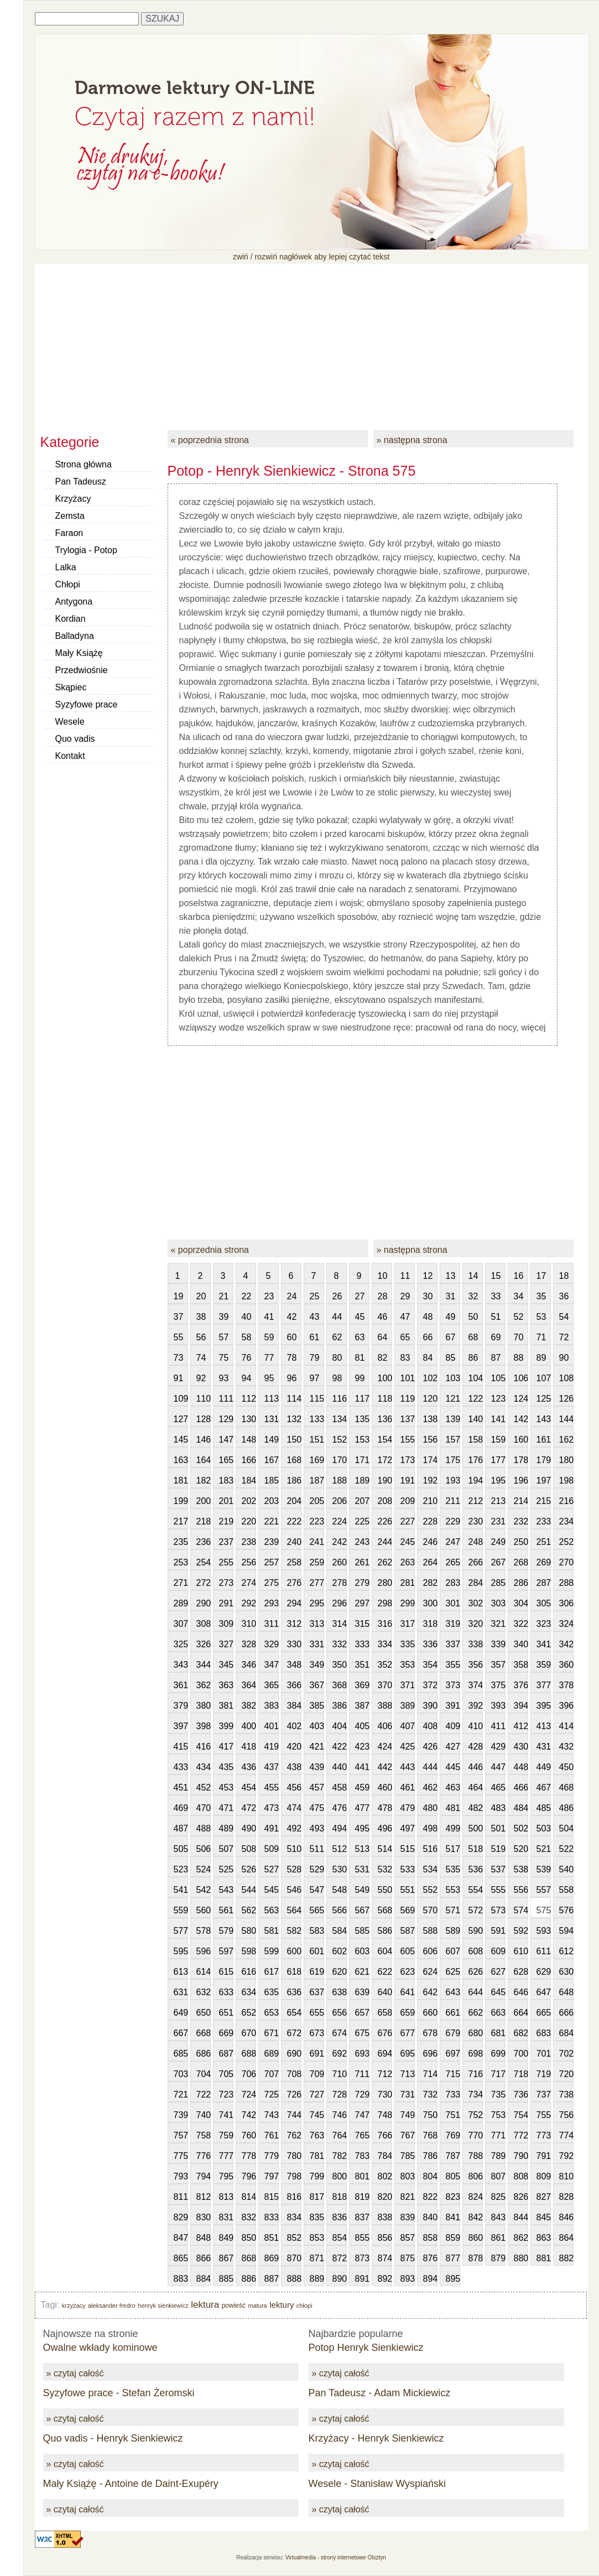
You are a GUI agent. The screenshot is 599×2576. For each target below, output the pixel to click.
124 (521, 1398)
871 (317, 2258)
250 (521, 1542)
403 (317, 1726)
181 (181, 1480)
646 (521, 1992)
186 (294, 1480)
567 (362, 1910)
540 (566, 1869)
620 (339, 1971)
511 (317, 1849)
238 (249, 1542)
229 (453, 1521)
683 (544, 2033)
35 (541, 1296)
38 (201, 1316)
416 (203, 1746)
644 (475, 1992)
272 (203, 1583)
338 (475, 1644)
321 (498, 1623)
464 (475, 1787)
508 (249, 1849)
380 (203, 1705)
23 (269, 1296)
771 (498, 2135)
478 (385, 1808)
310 (249, 1623)
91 (179, 1378)
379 (181, 1705)
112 (249, 1398)
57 (224, 1337)
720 (566, 2074)
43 (315, 1316)
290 (203, 1603)
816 (294, 2197)
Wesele (70, 721)
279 (362, 1583)
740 (203, 2115)
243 (362, 1542)
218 (203, 1521)
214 (521, 1501)
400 (249, 1726)
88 (519, 1357)
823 (453, 2197)
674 (339, 2033)
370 (385, 1685)
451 (181, 1787)
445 (453, 1767)
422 (339, 1746)
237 (226, 1542)
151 (317, 1439)
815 (271, 2197)
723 (226, 2094)
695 (407, 2053)
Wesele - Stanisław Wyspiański (377, 2483)
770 (475, 2135)
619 (317, 1971)
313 (317, 1623)
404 (339, 1726)
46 (383, 1316)
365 (271, 1685)
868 (249, 2258)
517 (453, 1849)
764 (339, 2135)
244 (385, 1542)
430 (521, 1746)
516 (430, 1849)
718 (521, 2074)
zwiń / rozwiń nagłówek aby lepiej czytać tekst (311, 256)
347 (271, 1664)
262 (385, 1562)
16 (519, 1276)
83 (405, 1357)
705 (226, 2074)
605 (407, 1951)
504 (566, 1828)
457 (317, 1787)
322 (521, 1623)
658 (385, 2012)
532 (385, 1869)
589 (453, 1930)
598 (249, 1951)
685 (181, 2053)
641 (407, 1992)
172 (385, 1460)
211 (453, 1501)
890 (339, 2278)
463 (453, 1787)
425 (407, 1746)
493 (317, 1828)
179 (544, 1460)
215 (544, 1501)
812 (203, 2197)
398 (203, 1726)
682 (521, 2033)
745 (317, 2115)
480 (430, 1808)
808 (521, 2176)
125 (544, 1398)
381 (226, 1705)
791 (544, 2156)
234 (566, 1521)
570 (430, 1910)
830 (203, 2217)
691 (317, 2053)
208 (385, 1501)
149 (271, 1439)
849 (226, 2237)
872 (339, 2258)
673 (317, 2033)
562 (249, 1910)
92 (201, 1378)
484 (521, 1808)
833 (271, 2217)
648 (566, 1992)
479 (407, 1808)
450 (566, 1767)
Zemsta (70, 516)
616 (249, 1971)
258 (294, 1562)
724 (249, 2094)
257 (271, 1562)
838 (385, 2217)
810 (566, 2176)
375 (498, 1685)
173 (407, 1460)
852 (294, 2237)
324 (566, 1623)
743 (271, 2115)
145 (181, 1439)
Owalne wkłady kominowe (100, 2347)
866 (203, 2258)
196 (521, 1480)
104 (475, 1378)
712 (385, 2074)
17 (541, 1276)
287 (544, 1583)
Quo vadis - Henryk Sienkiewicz (113, 2438)
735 (498, 2094)
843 (498, 2217)
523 (181, 1869)
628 (521, 1971)
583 (317, 1930)
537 (498, 1869)
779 (271, 2156)
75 (224, 1357)
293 (271, 1603)
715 (453, 2074)
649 (181, 2012)
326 (203, 1644)
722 (203, 2094)
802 (385, 2176)
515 (407, 1849)
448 (521, 1767)
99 (360, 1378)
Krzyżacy (73, 498)
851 (271, 2237)
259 (317, 1562)
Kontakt (70, 756)
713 (407, 2074)
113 (271, 1398)
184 (249, 1480)
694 (385, 2053)
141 (498, 1419)
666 (566, 2012)
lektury (281, 2304)
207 (362, 1501)
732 (430, 2094)
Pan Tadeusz (80, 481)
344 (203, 1664)
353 (407, 1664)
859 (453, 2237)
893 (407, 2278)
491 (271, 1828)
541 (181, 1890)
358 (521, 1664)
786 (430, 2156)
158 (475, 1439)
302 (475, 1603)
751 (453, 2115)
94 (247, 1378)
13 (451, 1276)
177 (498, 1460)
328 (249, 1644)
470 (203, 1808)
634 (249, 1992)
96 (292, 1378)
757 (181, 2135)
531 (362, 1869)
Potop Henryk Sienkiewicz (366, 2347)
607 (453, 1951)
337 (453, 1644)
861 (498, 2237)
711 (362, 2074)
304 (521, 1603)
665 (544, 2012)
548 (339, 1890)
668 (203, 2033)
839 (407, 2217)
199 (181, 1501)
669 (226, 2033)
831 (226, 2217)
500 (475, 1828)
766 (385, 2135)
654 (294, 2012)
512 (339, 1849)
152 (339, 1439)
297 (362, 1603)
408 (430, 1726)
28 (383, 1296)
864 (566, 2237)
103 (453, 1378)
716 (475, 2074)
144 (566, 1419)
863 (544, 2237)
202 (249, 1501)
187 (317, 1480)
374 (475, 1685)
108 (566, 1378)
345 (226, 1664)
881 (544, 2258)
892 (385, 2278)
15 (496, 1276)
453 (226, 1787)
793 (181, 2176)
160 (521, 1439)
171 (362, 1460)
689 (271, 2053)
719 (544, 2074)
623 (407, 1971)
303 (498, 1603)
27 (360, 1296)
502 (521, 1828)
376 (521, 1685)
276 (294, 1583)
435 (226, 1767)
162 (566, 1439)
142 (521, 1419)
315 (362, 1623)
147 (226, 1439)
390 (430, 1705)
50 (473, 1316)
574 (521, 1910)
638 (339, 1992)
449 (544, 1767)
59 (269, 1337)
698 (475, 2053)
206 (339, 1501)
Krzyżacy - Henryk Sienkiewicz (376, 2438)
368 (339, 1685)
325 (181, 1644)
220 (249, 1521)
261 (362, 1562)
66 (428, 1337)
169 (317, 1460)
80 (337, 1357)
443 (407, 1767)
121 (453, 1398)
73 (179, 1357)
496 (385, 1828)
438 (294, 1767)
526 (249, 1869)
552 (430, 1890)
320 (475, 1623)
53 (541, 1316)
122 (475, 1398)
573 (498, 1910)
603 (362, 1951)
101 (407, 1378)
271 (181, 1583)
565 (317, 1910)
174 (430, 1460)
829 (181, 2217)
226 (385, 1521)
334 (385, 1644)
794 (203, 2176)
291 (226, 1603)
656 (339, 2012)
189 (362, 1480)
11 (405, 1276)
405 (362, 1726)
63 (360, 1337)
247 (453, 1542)
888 (294, 2278)
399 (226, 1726)
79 (315, 1357)
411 (498, 1726)
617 (271, 1971)
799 (317, 2176)
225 (362, 1521)
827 (544, 2197)
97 (315, 1378)
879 (498, 2258)
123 (498, 1398)
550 (385, 1890)
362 (203, 1685)
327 (226, 1644)
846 (566, 2217)
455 (271, 1787)
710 (339, 2074)
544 (249, 1890)
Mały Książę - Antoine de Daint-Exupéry (130, 2483)
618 (294, 1971)
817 (317, 2197)
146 (203, 1439)
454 (249, 1787)
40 (247, 1316)
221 (271, 1521)
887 (271, 2278)
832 (249, 2217)
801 (362, 2176)
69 (496, 1337)
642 (430, 1992)
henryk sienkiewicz (163, 2305)
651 (226, 2012)
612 (566, 1951)
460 (385, 1787)
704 (203, 2074)
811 (181, 2197)
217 (181, 1521)
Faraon (69, 533)
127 (181, 1419)
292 (249, 1603)
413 (544, 1726)
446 (475, 1767)
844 (521, 2217)
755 (544, 2115)
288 (566, 1583)
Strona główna (83, 464)
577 (181, 1930)
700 (521, 2053)
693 (362, 2053)
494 (339, 1828)
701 (544, 2053)
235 (181, 1542)
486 (566, 1808)
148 (249, 1439)
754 (521, 2115)
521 (544, 1849)
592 (521, 1930)
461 (407, 1787)
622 (385, 1971)
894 (430, 2278)
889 (317, 2278)
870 (294, 2258)
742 (249, 2115)
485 (544, 1808)
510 (294, 1849)
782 (339, 2156)
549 (362, 1890)
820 (385, 2197)
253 (181, 1562)
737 (544, 2094)
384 (294, 1705)
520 (521, 1849)
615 (226, 1971)
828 (566, 2197)
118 (385, 1398)
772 (521, 2135)
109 (181, 1398)
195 (498, 1480)
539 (544, 1869)
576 (566, 1910)
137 (407, 1419)
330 (294, 1644)
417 (226, 1746)
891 (362, 2278)
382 (249, 1705)
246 (430, 1542)
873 (362, 2258)
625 (453, 1971)
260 (339, 1562)
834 (294, 2217)
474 (294, 1808)
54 (564, 1316)
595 (181, 1951)
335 (407, 1644)
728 (339, 2094)
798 (294, 2176)
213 (498, 1501)
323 (544, 1623)
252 (566, 1542)
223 (317, 1521)
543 (226, 1890)
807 (498, 2176)
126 (566, 1398)
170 (339, 1460)
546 (294, 1890)
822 (430, 2197)
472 (249, 1808)
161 (544, 1439)
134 (339, 1419)
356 (475, 1664)
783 (362, 2156)
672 (294, 2033)
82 (383, 1357)
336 (430, 1644)
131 (271, 1419)
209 (407, 1501)
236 (203, 1542)
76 (247, 1357)
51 (496, 1316)
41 (269, 1316)
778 (249, 2156)
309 (226, 1623)
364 (249, 1685)
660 (430, 2012)
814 (249, 2197)
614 (203, 1971)
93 (224, 1378)
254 (203, 1562)
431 (544, 1746)
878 (475, 2258)
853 (317, 2237)
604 (385, 1951)
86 (473, 1357)
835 (317, 2217)
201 (226, 1501)
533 (407, 1869)
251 (544, 1542)
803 (407, 2176)
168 (294, 1460)
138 (430, 1419)
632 (203, 1992)
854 (339, 2237)
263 (407, 1562)
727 (317, 2094)
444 (430, 1767)
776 (203, 2156)
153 (362, 1439)
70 (519, 1337)
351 (362, 1664)
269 (544, 1562)
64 (383, 1337)
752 (475, 2115)
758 (203, 2135)
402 (294, 1726)
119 (407, 1398)
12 (428, 1276)
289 (181, 1603)
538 (521, 1869)
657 (362, 2012)
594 (566, 1930)
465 (498, 1787)
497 (407, 1828)
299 (407, 1603)
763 (317, 2135)
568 (385, 1910)
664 (521, 2012)
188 (339, 1480)
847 (181, 2237)
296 (339, 1603)
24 (292, 1296)
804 (430, 2176)
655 (317, 2012)
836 (339, 2217)
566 (339, 1910)
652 (249, 2012)
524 (203, 1869)
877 (453, 2258)
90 (564, 1357)
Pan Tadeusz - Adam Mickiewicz (380, 2392)
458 (339, 1787)
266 (475, 1562)
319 (453, 1623)
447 (498, 1767)
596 (203, 1951)
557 (544, 1890)
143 (544, 1419)
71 (541, 1337)
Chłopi (67, 584)
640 (385, 1992)
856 (385, 2237)
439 (317, 1767)
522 (566, 1849)
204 (294, 1501)
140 (475, 1419)
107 (544, 1378)
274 (249, 1583)
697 (453, 2053)
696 (430, 2053)
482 (475, 1808)
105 (498, 1378)
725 (271, 2094)
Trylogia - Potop (86, 550)
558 (566, 1890)
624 (430, 1971)
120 (430, 1398)
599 (271, 1951)
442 (385, 1767)
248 (475, 1542)
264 (430, 1562)
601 (317, 1951)
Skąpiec (71, 687)
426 (430, 1746)
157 (453, 1439)
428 (475, 1746)
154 (385, 1439)
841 (453, 2217)
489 (226, 1828)
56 (201, 1337)
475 (317, 1808)
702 (566, 2053)
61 (315, 1337)
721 (181, 2094)
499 (453, 1828)
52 (519, 1316)
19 (179, 1296)
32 (473, 1296)
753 (498, 2115)
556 (521, 1890)
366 (294, 1685)
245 (407, 1542)
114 (294, 1398)
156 (430, 1439)
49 (451, 1316)
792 (566, 2156)
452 (203, 1787)
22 (247, 1296)
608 (475, 1951)
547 (317, 1890)
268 (521, 1562)
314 (339, 1623)
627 (498, 1971)
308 (203, 1623)
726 (294, 2094)
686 (203, 2053)
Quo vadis (75, 738)
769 (453, 2135)
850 (249, 2237)
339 (498, 1644)
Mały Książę (79, 653)
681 (498, 2033)
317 (407, 1623)
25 (315, 1296)
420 (294, 1746)
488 (203, 1828)
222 (294, 1521)
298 (385, 1603)
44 (337, 1316)
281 (407, 1583)
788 (475, 2156)
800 (339, 2176)
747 (362, 2115)
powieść (234, 2305)
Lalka (65, 567)
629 (544, 1971)
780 (294, 2156)
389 (407, 1705)
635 (271, 1992)
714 (430, 2074)
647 (544, 1992)
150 (294, 1439)
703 (181, 2074)
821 (407, 2197)
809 (544, 2176)
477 (362, 1808)
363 (226, 1685)
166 (249, 1460)
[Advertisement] (311, 341)
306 (566, 1603)
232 (521, 1521)
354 (430, 1664)
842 (475, 2217)
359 (544, 1664)
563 (271, 1910)
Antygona (74, 601)
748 (385, 2115)
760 (249, 2135)
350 (339, 1664)
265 (453, 1562)
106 (521, 1378)
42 (292, 1316)
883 (181, 2278)
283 (453, 1583)
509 (271, 1849)
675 (362, 2033)
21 (224, 1296)
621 (362, 1971)
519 (498, 1849)
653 (271, 2012)
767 (407, 2135)
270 (566, 1562)
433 (181, 1767)
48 (428, 1316)
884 (203, 2278)
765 (362, 2135)
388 (385, 1705)
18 (564, 1276)
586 (385, 1930)
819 (362, 2197)
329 (271, 1644)
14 (473, 1276)
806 (475, 2176)
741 (226, 2115)
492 (294, 1828)
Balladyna (74, 636)
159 (498, 1439)
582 (294, 1930)
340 (521, 1644)
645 (498, 1992)
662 (475, 2012)
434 (203, 1767)
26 (337, 1296)
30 (428, 1296)
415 (181, 1746)
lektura (205, 2304)
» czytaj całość (75, 2373)
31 (451, 1296)
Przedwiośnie (81, 670)
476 (339, 1808)
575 (544, 1910)
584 (339, 1930)
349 (317, 1664)
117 (362, 1398)
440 (339, 1767)
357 (498, 1664)
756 (566, 2115)
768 (430, 2135)
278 (339, 1583)
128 (203, 1419)
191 (407, 1480)
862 (521, 2237)
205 (317, 1501)
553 (453, 1890)
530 (339, 1869)
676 (385, 2033)
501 (498, 1828)
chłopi (304, 2305)
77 (269, 1357)
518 (475, 1849)
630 (566, 1971)
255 (226, 1562)
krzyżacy (74, 2305)
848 (203, 2237)
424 (385, 1746)
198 (566, 1480)
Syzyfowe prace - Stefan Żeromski (119, 2392)
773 (544, 2135)
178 (521, 1460)
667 (181, 2033)
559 (181, 1910)
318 (430, 1623)
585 (362, 1930)
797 (271, 2176)
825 (498, 2197)
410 (475, 1726)
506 (203, 1849)
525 (226, 1869)
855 (362, 2237)
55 (179, 1337)
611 (544, 1951)
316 (385, 1623)
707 (271, 2074)
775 (181, 2156)
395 (544, 1705)
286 (521, 1583)
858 (430, 2237)
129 (226, 1419)
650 (203, 2012)
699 (498, 2053)
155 (407, 1439)
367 (317, 1685)
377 (544, 1685)
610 (521, 1951)
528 (294, 1869)
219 (226, 1521)
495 (362, 1828)
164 (203, 1460)
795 (226, 2176)
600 (294, 1951)
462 (430, 1787)
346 (249, 1664)
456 (294, 1787)
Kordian (70, 618)
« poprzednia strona (210, 440)
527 (271, 1869)
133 (317, 1419)
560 (203, 1910)
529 (317, 1869)
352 (385, 1664)
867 (226, 2258)
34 (519, 1296)
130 (249, 1419)
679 (453, 2033)
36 (564, 1296)
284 (475, 1583)
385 (317, 1705)
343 (181, 1664)
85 (451, 1357)
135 (362, 1419)
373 (453, 1685)
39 (224, 1316)
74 (201, 1357)
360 (566, 1664)
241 (317, 1542)
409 (453, 1726)
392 (475, 1705)
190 (385, 1480)
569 (407, 1910)
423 (362, 1746)
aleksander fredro (112, 2305)
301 (453, 1603)
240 (294, 1542)
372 (430, 1685)
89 (541, 1357)
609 (498, 1951)
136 (385, 1419)
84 (428, 1357)
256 (249, 1562)
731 (407, 2094)
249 (498, 1542)
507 (226, 1849)
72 (564, 1337)
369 (362, 1685)
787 (453, 2156)
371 (407, 1685)
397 (181, 1726)
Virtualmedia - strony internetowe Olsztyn (335, 2557)
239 (271, 1542)
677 (407, 2033)
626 (475, 1971)
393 (498, 1705)
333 (362, 1644)
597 (226, 1951)
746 (339, 2115)
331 (317, 1644)
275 (271, 1583)
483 (498, 1808)
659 (407, 2012)
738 (566, 2094)
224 (339, 1521)
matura (257, 2305)
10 (383, 1276)
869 (271, 2258)
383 (271, 1705)
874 (385, 2258)
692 (339, 2053)
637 (317, 1992)
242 (339, 1542)
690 (294, 2053)
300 (430, 1603)
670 (249, 2033)
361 (181, 1685)
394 (521, 1705)
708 (294, 2074)
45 (360, 1316)
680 (475, 2033)
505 (181, 1849)
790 (521, 2156)
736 (521, 2094)
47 (405, 1316)
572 (475, 1910)
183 (226, 1480)
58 (247, 1337)
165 (226, 1460)
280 (385, 1583)
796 (249, 2176)
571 (453, 1910)
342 (566, 1644)
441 (362, 1767)
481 (453, 1808)
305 (544, 1603)
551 (407, 1890)
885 (226, 2278)
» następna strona (412, 440)
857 (407, 2237)
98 (337, 1378)
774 (566, 2135)
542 (203, 1890)
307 (181, 1623)
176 (475, 1460)
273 (226, 1583)
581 (271, 1930)
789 (498, 2156)
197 (544, 1480)
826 (521, 2197)
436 (249, 1767)
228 (430, 1521)
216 (566, 1501)
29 (405, 1296)
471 (226, 1808)
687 (226, 2053)
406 (385, 1726)
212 (475, 1501)
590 (475, 1930)
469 (181, 1808)
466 (521, 1787)
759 (226, 2135)
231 (498, 1521)
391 (453, 1705)
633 (226, 1992)
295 (317, 1603)
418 (249, 1746)
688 (249, 2053)
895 (453, 2278)
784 (385, 2156)
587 (407, 1930)
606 (430, 1951)
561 (226, 1910)
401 (271, 1726)
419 (271, 1746)
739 (181, 2115)
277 (317, 1583)
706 (249, 2074)
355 (453, 1664)
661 (453, 2012)
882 (566, 2258)
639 (362, 1992)
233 (544, 1521)
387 (362, 1705)
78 (292, 1357)
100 (385, 1378)
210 (430, 1501)
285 (498, 1583)
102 (430, 1378)
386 (339, 1705)
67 (451, 1337)
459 (362, 1787)
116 (339, 1398)
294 (294, 1603)
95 (269, 1378)
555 (498, 1890)
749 (407, 2115)
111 (226, 1398)
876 (430, 2258)
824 (475, 2197)
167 (271, 1460)
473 (271, 1808)
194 (475, 1480)
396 (566, 1705)
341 (544, 1644)
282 (430, 1583)
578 (203, 1930)
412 (521, 1726)
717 (498, 2074)
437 (271, 1767)
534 (430, 1869)
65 (405, 1337)
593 (544, 1930)
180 (566, 1460)
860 (475, 2237)
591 (498, 1930)
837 (362, 2217)
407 (407, 1726)
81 (360, 1357)
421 (317, 1746)
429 (498, 1746)
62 (337, 1337)
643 (453, 1992)
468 (566, 1787)
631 (181, 1992)
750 (430, 2115)
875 (407, 2258)
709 (317, 2074)
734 (475, 2094)
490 (249, 1828)
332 (339, 1644)
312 (294, 1623)
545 (271, 1890)
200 (203, 1501)
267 (498, 1562)
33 (496, 1296)
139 (453, 1419)
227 (407, 1521)
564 (294, 1910)
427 (453, 1746)
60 (292, 1337)
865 (181, 2258)
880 (521, 2258)
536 (475, 1869)
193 (453, 1480)
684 (566, 2033)
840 (430, 2217)
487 (181, 1828)
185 (271, 1480)
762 (294, 2135)
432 (566, 1746)
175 (453, 1460)
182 (203, 1480)
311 (271, 1623)
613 (181, 1971)
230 (475, 1521)
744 (294, 2115)
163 (181, 1460)
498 (430, 1828)
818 (339, 2197)
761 (271, 2135)
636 (294, 1992)
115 (317, 1398)
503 (544, 1828)
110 (203, 1398)
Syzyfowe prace (86, 704)
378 (566, 1685)
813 (226, 2197)
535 (453, 1869)
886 (249, 2278)
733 (453, 2094)
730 (385, 2094)
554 (475, 1890)
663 (498, 2012)
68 (473, 1337)
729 (362, 2094)
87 (496, 1357)
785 (407, 2156)
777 (226, 2156)
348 (294, 1664)
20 (201, 1296)
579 (226, 1930)
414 (566, 1726)
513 (362, 1849)
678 (430, 2033)
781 (317, 2156)
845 (544, 2217)
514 (385, 1849)
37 (179, 1316)
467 (544, 1787)
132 (294, 1419)
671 (271, 2033)
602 (339, 1951)
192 (430, 1480)
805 (453, 2176)
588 (430, 1930)
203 (271, 1501)
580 (249, 1930)
